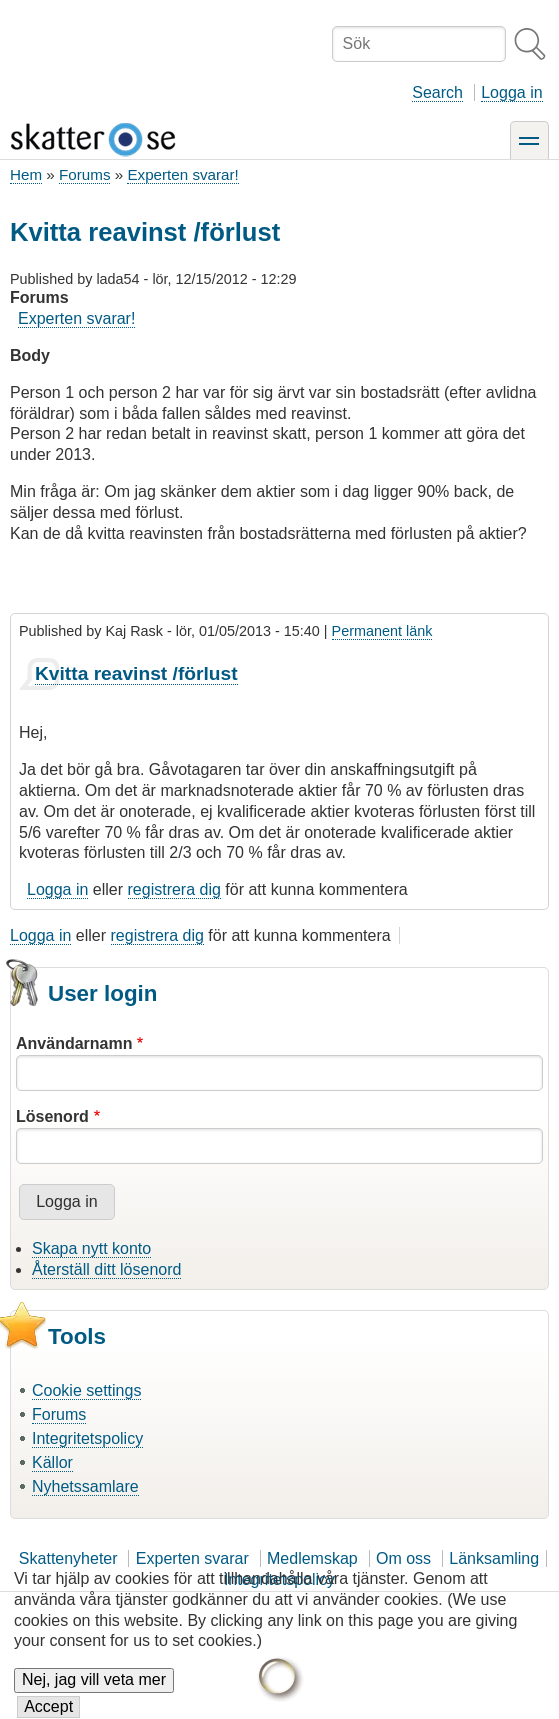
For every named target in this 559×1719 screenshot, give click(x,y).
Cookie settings (86, 1390)
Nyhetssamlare (85, 1486)
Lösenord (52, 1116)
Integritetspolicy (87, 1438)
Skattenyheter (68, 1558)
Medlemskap (312, 1558)
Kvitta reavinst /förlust (136, 673)
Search (437, 92)
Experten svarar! (182, 174)
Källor (52, 1462)
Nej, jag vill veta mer (94, 1692)
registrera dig (174, 889)
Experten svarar (192, 1558)
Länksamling (494, 1558)
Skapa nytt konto (91, 1248)
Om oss (403, 1558)
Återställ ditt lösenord (106, 1269)
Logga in (511, 92)
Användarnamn (74, 1043)
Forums (84, 174)
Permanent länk (382, 631)
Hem (26, 174)
